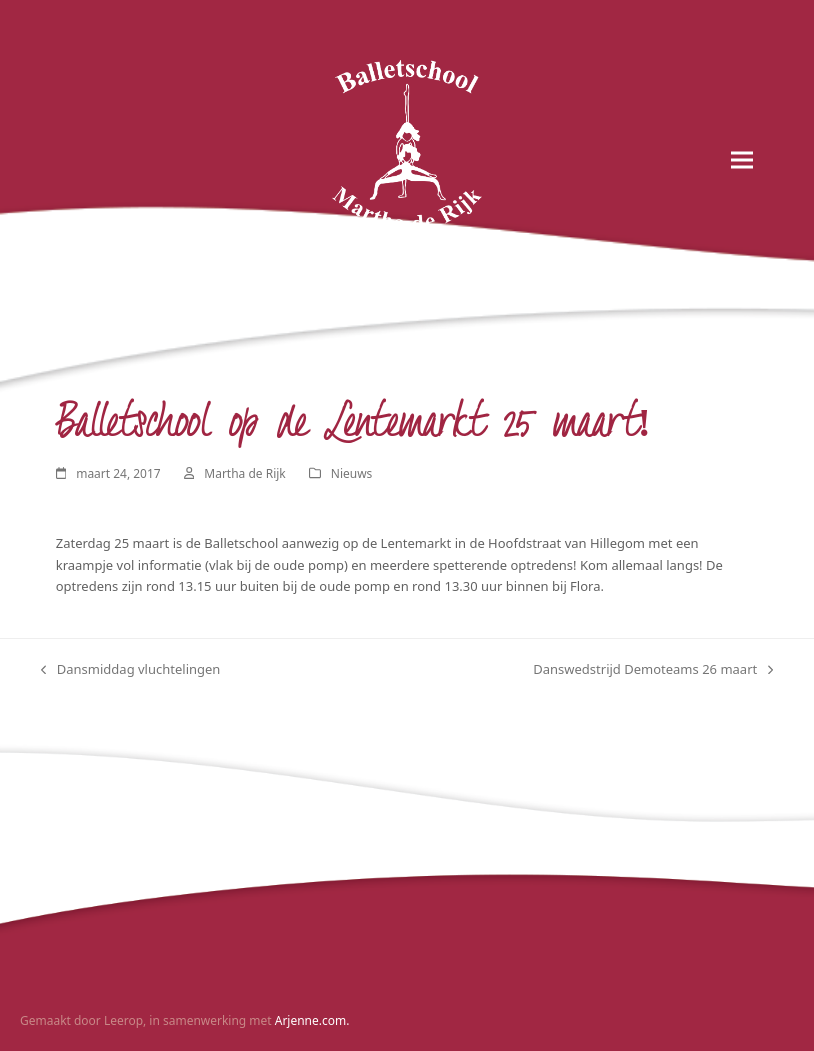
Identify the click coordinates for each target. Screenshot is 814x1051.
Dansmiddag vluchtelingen (131, 670)
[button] (742, 160)
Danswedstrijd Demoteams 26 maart (653, 670)
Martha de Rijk (244, 473)
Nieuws (352, 473)
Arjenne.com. (312, 1020)
